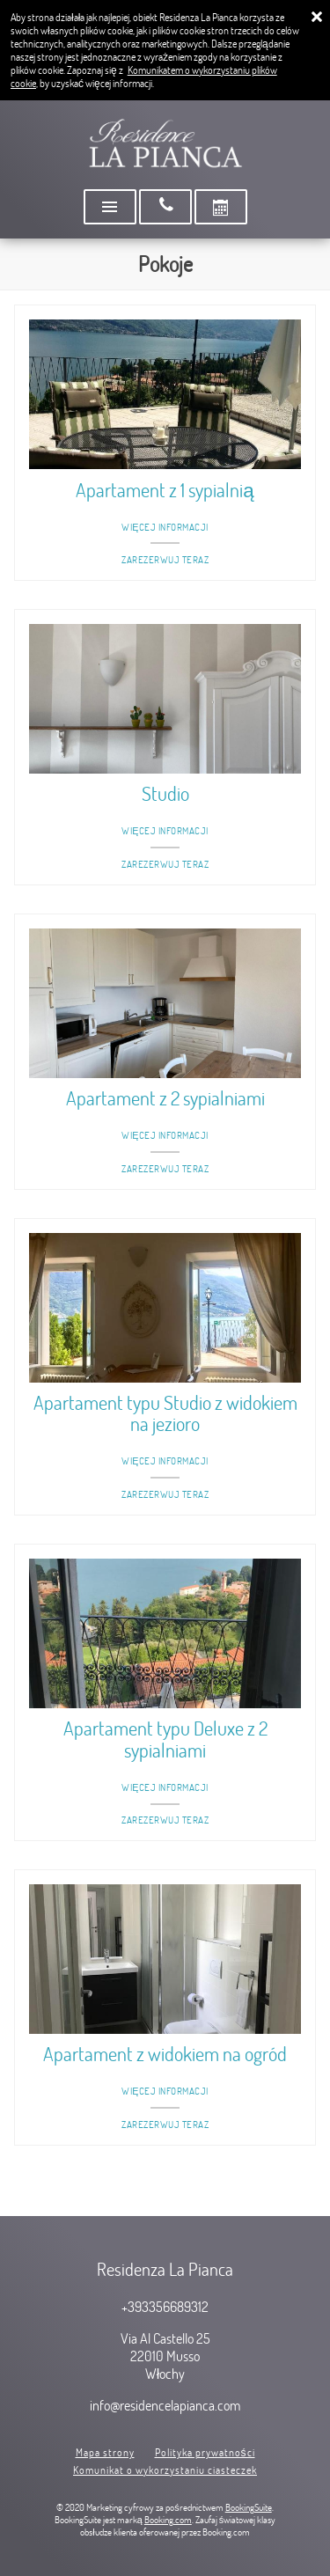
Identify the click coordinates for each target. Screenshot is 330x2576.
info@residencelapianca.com (165, 2405)
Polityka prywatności (205, 2452)
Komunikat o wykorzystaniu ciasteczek (165, 2470)
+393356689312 (165, 2306)
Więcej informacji (165, 527)
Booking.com (168, 2520)
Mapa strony (105, 2452)
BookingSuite (248, 2507)
